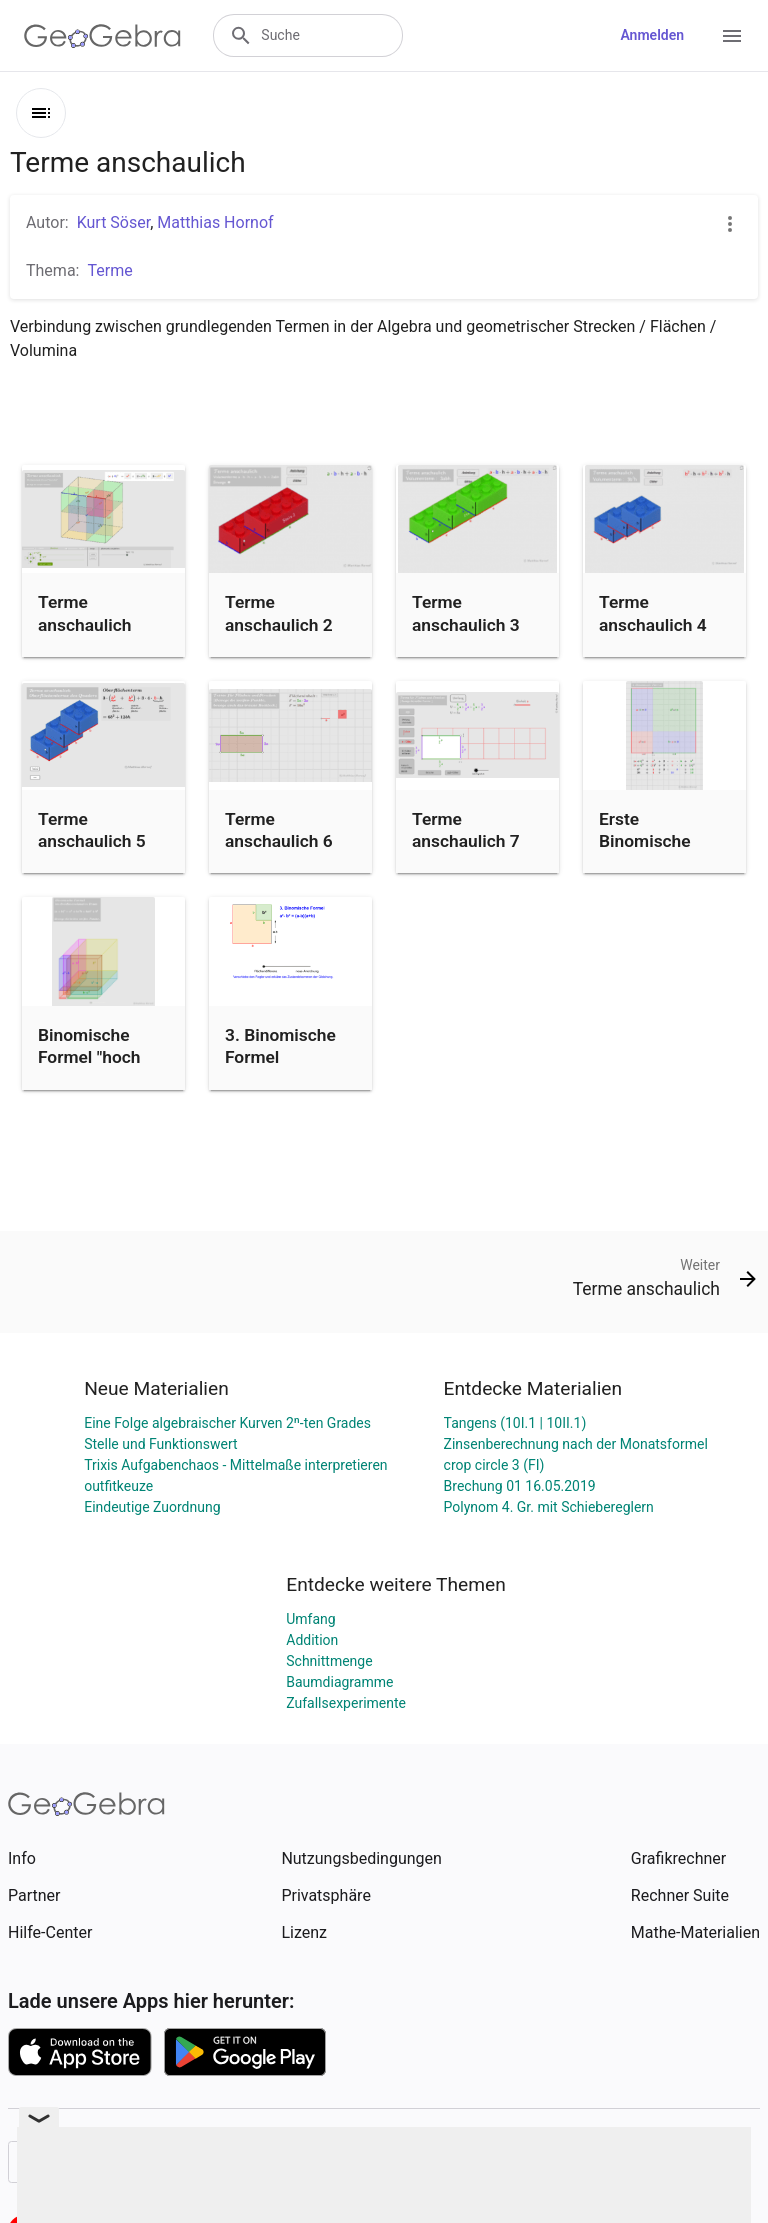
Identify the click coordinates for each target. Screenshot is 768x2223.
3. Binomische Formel (280, 1046)
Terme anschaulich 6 (279, 830)
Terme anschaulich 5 (92, 830)
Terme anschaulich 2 (279, 613)
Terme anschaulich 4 (653, 613)
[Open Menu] (732, 36)
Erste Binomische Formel (645, 841)
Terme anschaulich (84, 613)
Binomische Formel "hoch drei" (89, 1057)
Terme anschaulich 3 (466, 613)
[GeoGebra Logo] (102, 36)
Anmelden (652, 35)
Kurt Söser (114, 222)
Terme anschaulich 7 (466, 830)
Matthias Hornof (215, 222)
